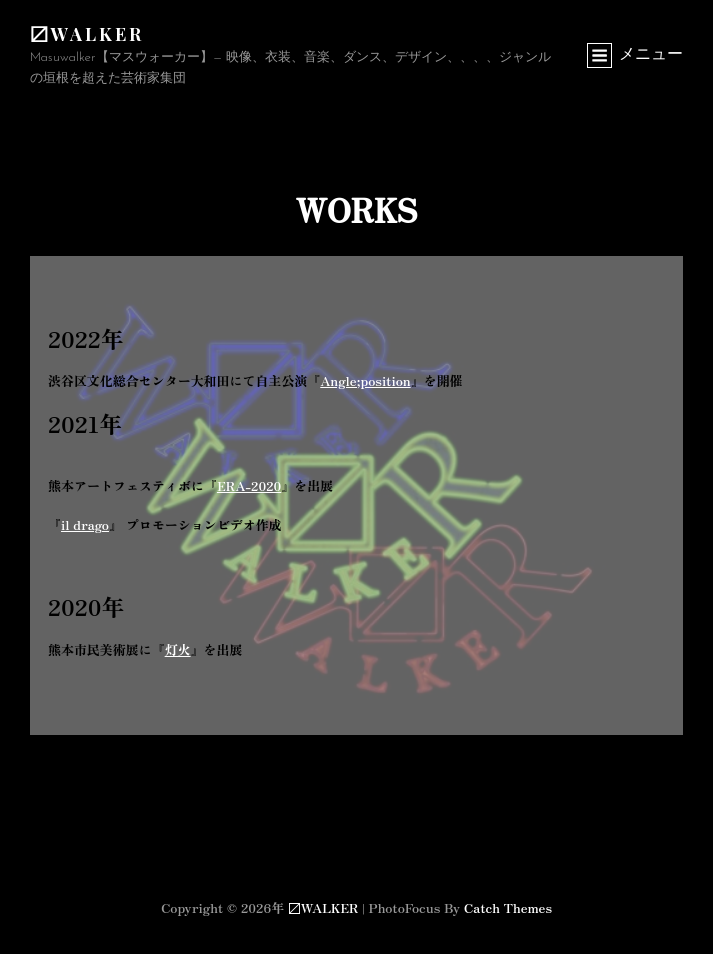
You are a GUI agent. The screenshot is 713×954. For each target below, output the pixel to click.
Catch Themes (508, 907)
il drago (85, 524)
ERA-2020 (249, 485)
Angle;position (365, 380)
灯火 (178, 649)
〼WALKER (87, 34)
